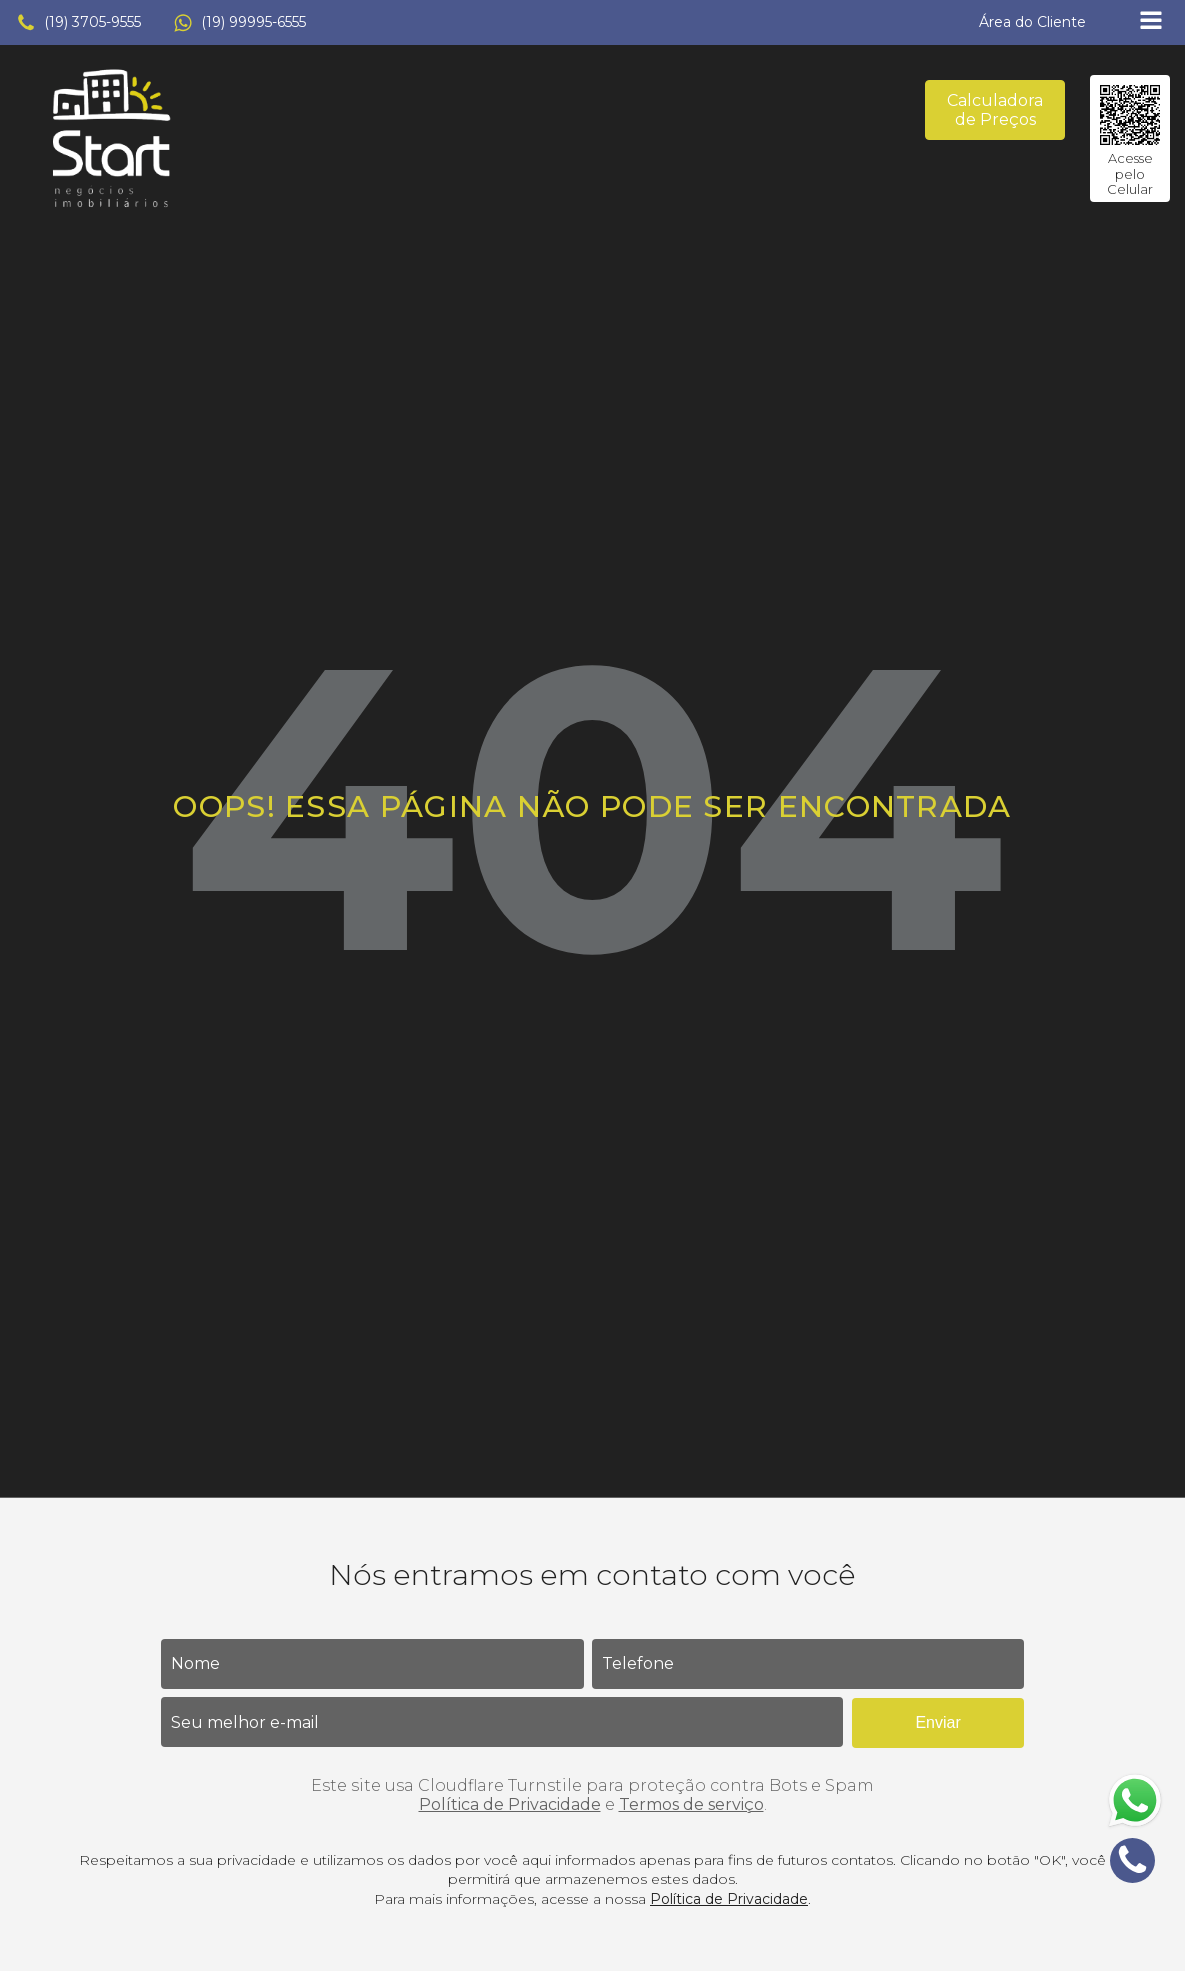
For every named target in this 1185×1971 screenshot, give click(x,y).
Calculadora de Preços (995, 110)
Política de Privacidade (510, 1804)
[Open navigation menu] (1151, 22)
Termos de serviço (691, 1804)
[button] (78, 23)
